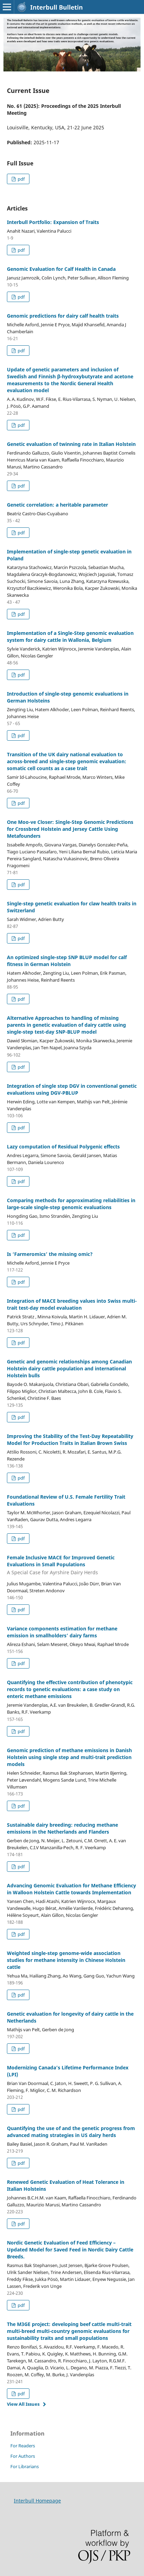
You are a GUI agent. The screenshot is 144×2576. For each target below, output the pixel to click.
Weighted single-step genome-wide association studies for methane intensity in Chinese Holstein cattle (66, 1960)
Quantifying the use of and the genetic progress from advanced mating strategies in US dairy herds (71, 2131)
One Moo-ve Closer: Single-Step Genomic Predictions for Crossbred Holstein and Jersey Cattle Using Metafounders (70, 829)
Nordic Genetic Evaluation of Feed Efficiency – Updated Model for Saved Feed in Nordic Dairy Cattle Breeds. (70, 2249)
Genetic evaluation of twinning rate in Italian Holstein (71, 444)
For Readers (22, 2446)
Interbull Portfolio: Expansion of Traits (53, 222)
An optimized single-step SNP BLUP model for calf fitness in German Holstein (67, 960)
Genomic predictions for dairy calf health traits (63, 315)
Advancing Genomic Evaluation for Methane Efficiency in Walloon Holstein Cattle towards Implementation (71, 1889)
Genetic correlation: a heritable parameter (57, 504)
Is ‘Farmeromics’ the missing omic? (50, 1254)
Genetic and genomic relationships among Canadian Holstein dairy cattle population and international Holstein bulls (69, 1368)
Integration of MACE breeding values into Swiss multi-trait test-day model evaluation (72, 1304)
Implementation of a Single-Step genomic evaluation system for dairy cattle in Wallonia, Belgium (70, 636)
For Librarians (24, 2466)
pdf (21, 179)
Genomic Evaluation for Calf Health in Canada (61, 269)
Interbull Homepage (37, 2500)
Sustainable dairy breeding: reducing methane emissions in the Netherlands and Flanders (62, 1828)
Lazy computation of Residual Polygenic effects (63, 1146)
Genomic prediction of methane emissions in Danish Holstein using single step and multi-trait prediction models (69, 1757)
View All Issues (23, 2404)
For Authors (22, 2456)
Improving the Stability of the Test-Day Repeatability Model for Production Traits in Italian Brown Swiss (70, 1439)
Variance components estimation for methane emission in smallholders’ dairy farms (62, 1632)
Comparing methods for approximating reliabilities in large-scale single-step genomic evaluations (71, 1204)
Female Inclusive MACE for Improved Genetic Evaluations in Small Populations (72, 1565)
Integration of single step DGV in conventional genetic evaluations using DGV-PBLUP (72, 1089)
